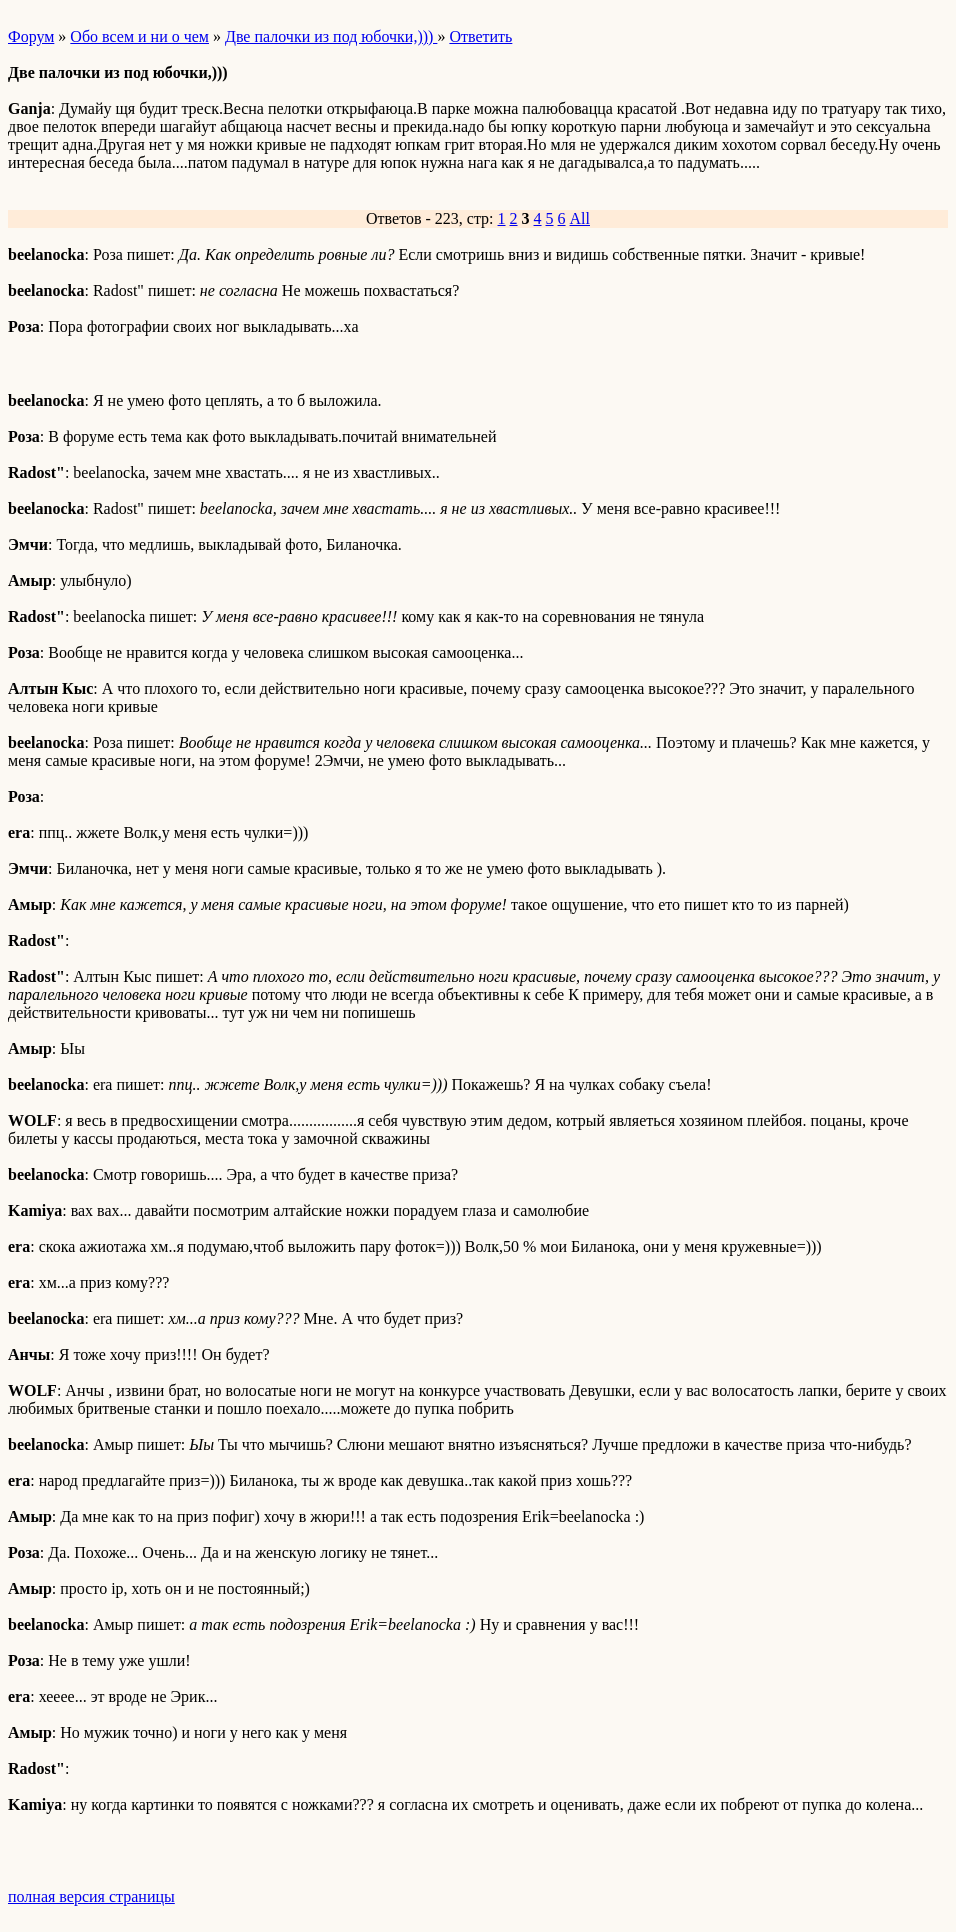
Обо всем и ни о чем (139, 36)
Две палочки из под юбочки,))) (331, 36)
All (580, 218)
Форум (31, 36)
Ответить (480, 36)
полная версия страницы (91, 1896)
